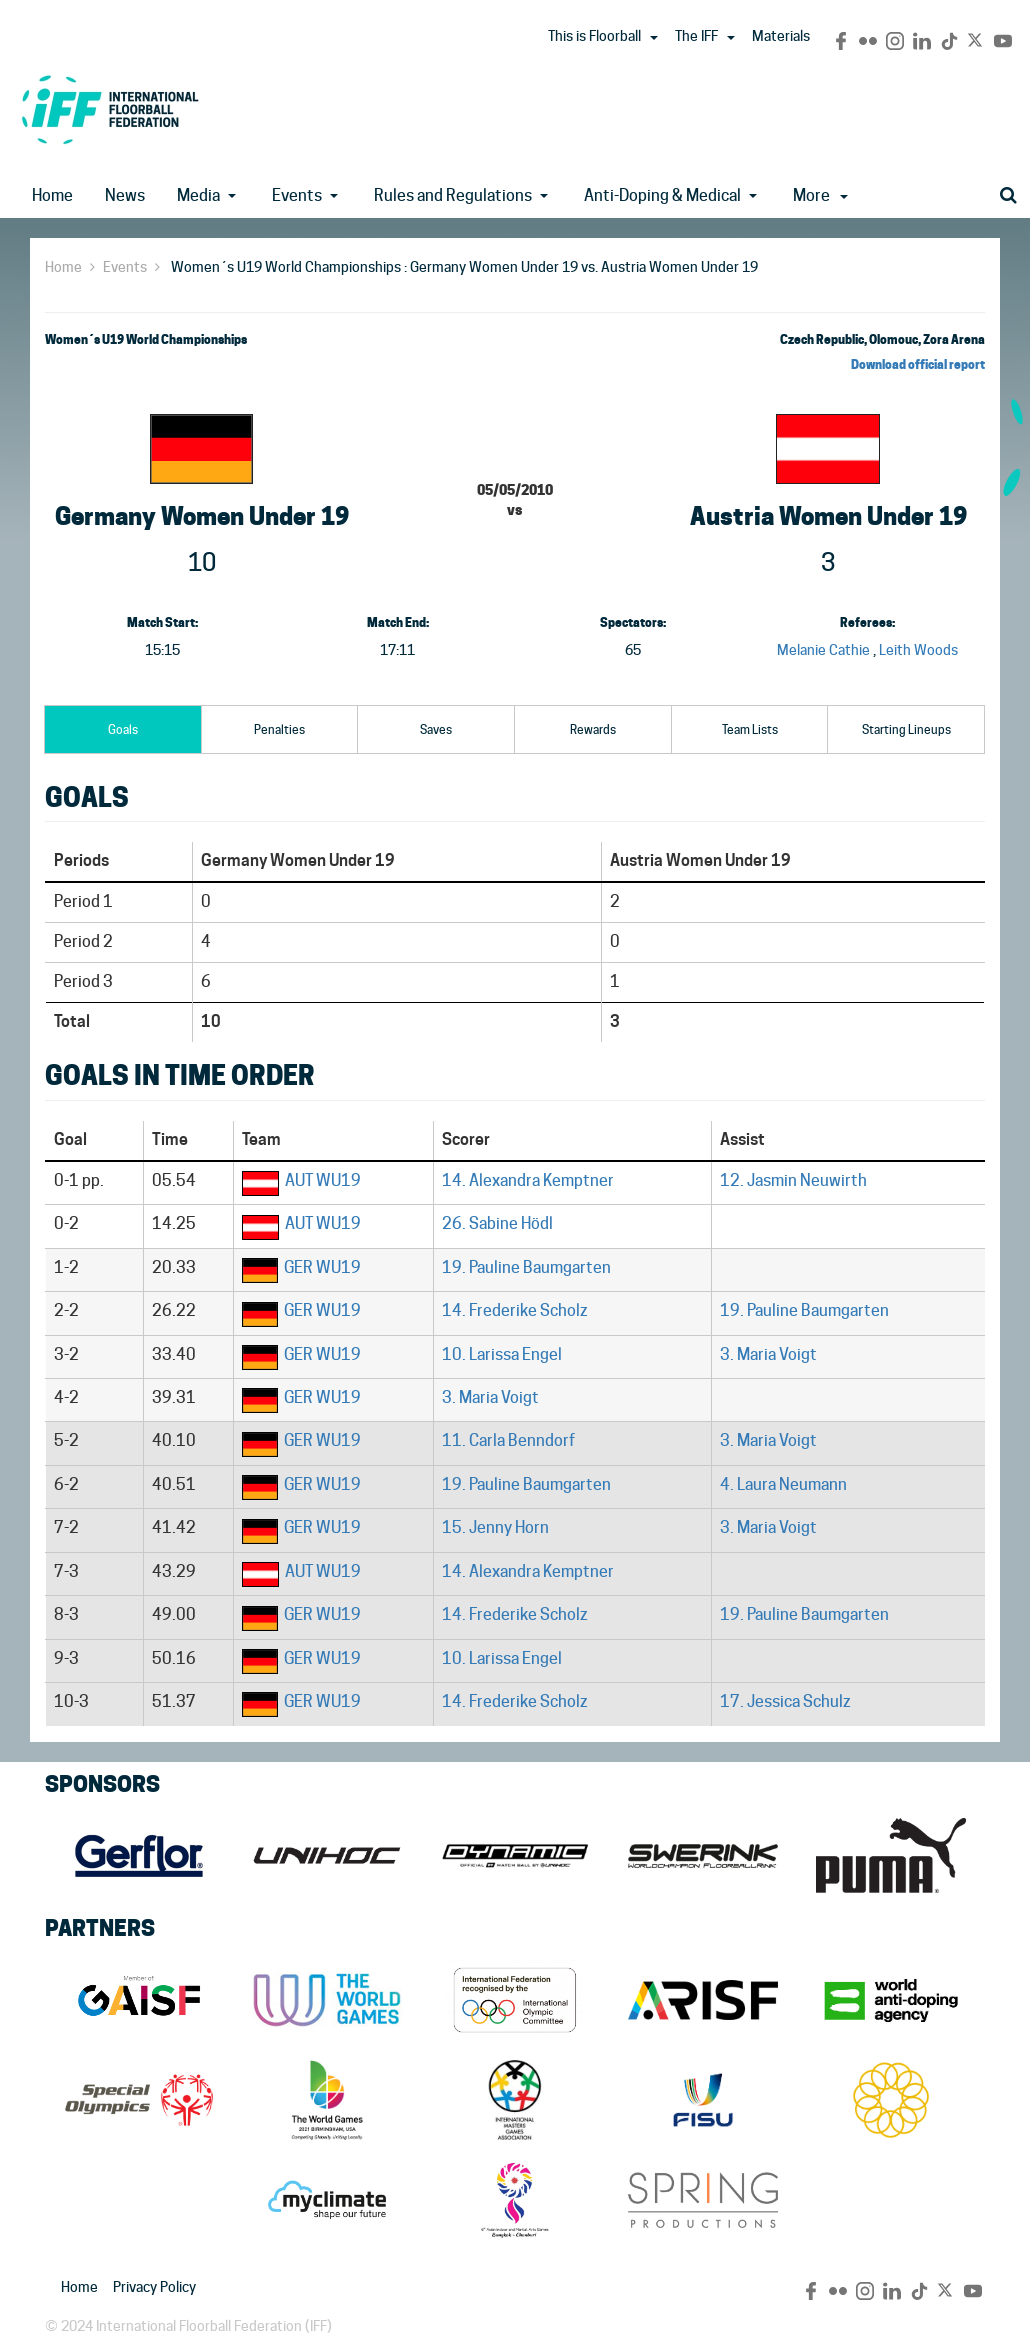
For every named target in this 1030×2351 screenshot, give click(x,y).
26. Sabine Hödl (497, 1223)
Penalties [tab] (279, 729)
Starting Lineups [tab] (906, 729)
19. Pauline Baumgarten (526, 1267)
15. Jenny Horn (495, 1527)
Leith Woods (918, 650)
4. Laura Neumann (783, 1484)
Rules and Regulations (453, 195)
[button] (654, 38)
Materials (781, 36)
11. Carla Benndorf (508, 1440)
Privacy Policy (154, 2287)
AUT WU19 (323, 1180)
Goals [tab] (123, 729)
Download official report (918, 364)
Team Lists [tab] (750, 729)
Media (198, 195)
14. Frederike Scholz (515, 1310)
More (820, 195)
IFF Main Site (110, 109)
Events (297, 195)
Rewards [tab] (593, 729)
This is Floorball (594, 36)
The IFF (696, 36)
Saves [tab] (436, 729)
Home (52, 195)
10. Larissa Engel (502, 1354)
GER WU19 (322, 1267)
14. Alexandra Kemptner (528, 1180)
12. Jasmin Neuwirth (793, 1180)
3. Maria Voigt (768, 1354)
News (125, 195)
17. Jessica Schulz (785, 1701)
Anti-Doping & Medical (662, 195)
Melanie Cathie (823, 650)
